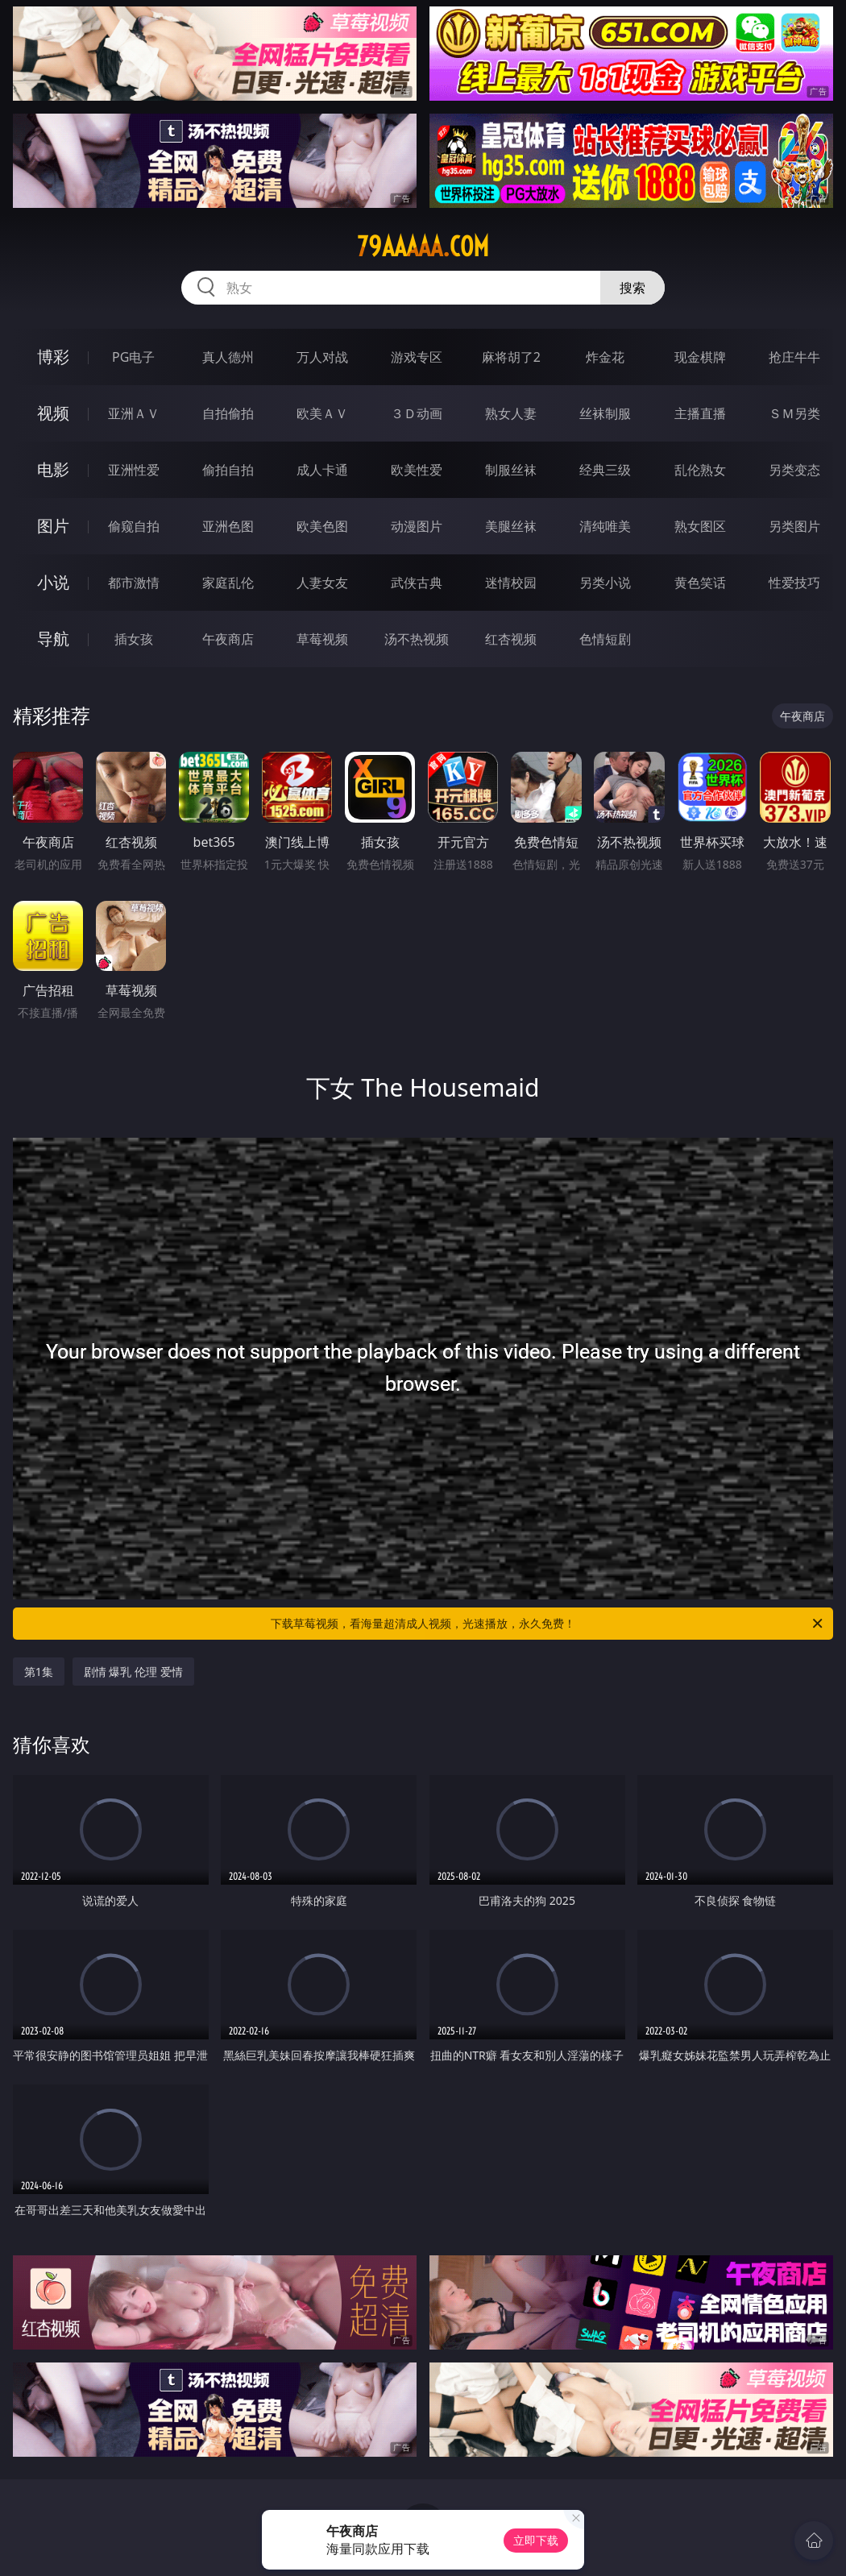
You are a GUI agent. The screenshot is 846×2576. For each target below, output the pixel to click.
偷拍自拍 (228, 470)
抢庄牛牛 (794, 357)
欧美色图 (322, 526)
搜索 (632, 288)
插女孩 (133, 639)
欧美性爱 (416, 470)
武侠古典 (416, 582)
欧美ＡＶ (322, 413)
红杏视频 (511, 639)
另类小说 (605, 582)
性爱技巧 (794, 582)
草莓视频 (322, 639)
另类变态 (794, 470)
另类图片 (794, 526)
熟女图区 (700, 526)
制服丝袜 (511, 470)
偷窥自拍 (134, 526)
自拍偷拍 (228, 413)
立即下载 (535, 2540)
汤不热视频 (416, 639)
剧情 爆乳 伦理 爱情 (133, 1671)
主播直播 (700, 413)
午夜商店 (228, 639)
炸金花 (605, 357)
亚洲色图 (228, 526)
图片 (53, 526)
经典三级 (605, 470)
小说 (53, 582)
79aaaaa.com (423, 246)
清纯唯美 (605, 526)
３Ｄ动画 (416, 413)
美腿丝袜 (511, 526)
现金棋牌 (700, 357)
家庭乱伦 (228, 582)
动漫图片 (416, 526)
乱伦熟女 (700, 470)
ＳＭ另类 (794, 413)
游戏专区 (416, 357)
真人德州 (228, 357)
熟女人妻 (511, 413)
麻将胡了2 (511, 357)
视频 (53, 413)
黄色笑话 (700, 582)
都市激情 (134, 582)
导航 (53, 638)
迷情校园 (511, 582)
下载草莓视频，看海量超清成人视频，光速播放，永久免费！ (548, 1623)
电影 (53, 469)
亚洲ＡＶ (134, 413)
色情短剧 (605, 639)
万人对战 (322, 357)
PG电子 (133, 357)
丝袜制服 (605, 413)
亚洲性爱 (134, 470)
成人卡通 (322, 470)
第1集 (38, 1671)
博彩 (53, 356)
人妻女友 (322, 582)
